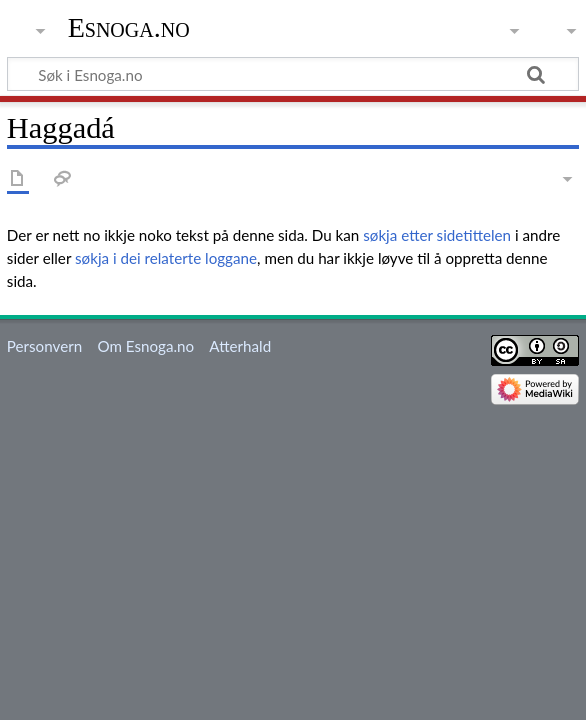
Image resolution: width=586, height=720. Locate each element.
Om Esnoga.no (145, 346)
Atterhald (240, 346)
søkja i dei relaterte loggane (166, 258)
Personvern (44, 346)
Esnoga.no (129, 27)
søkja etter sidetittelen (437, 235)
